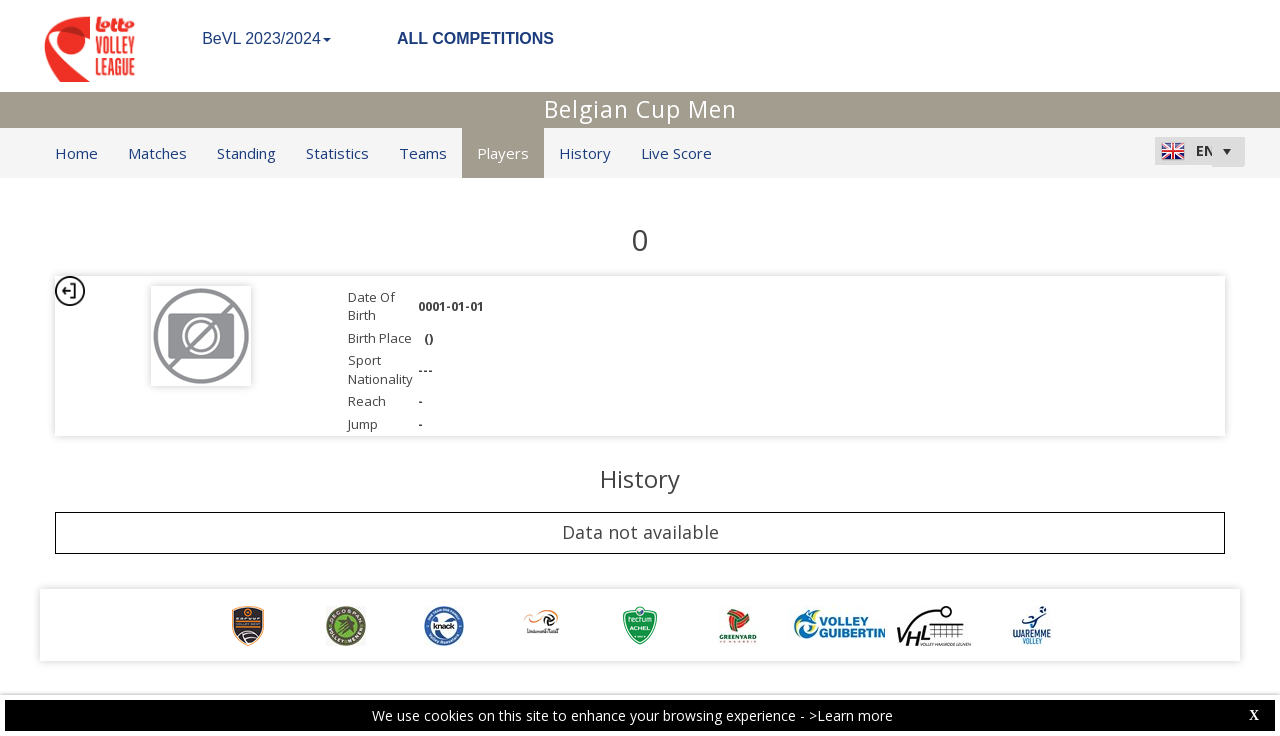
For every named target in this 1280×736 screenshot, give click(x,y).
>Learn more (851, 715)
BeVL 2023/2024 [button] (266, 38)
